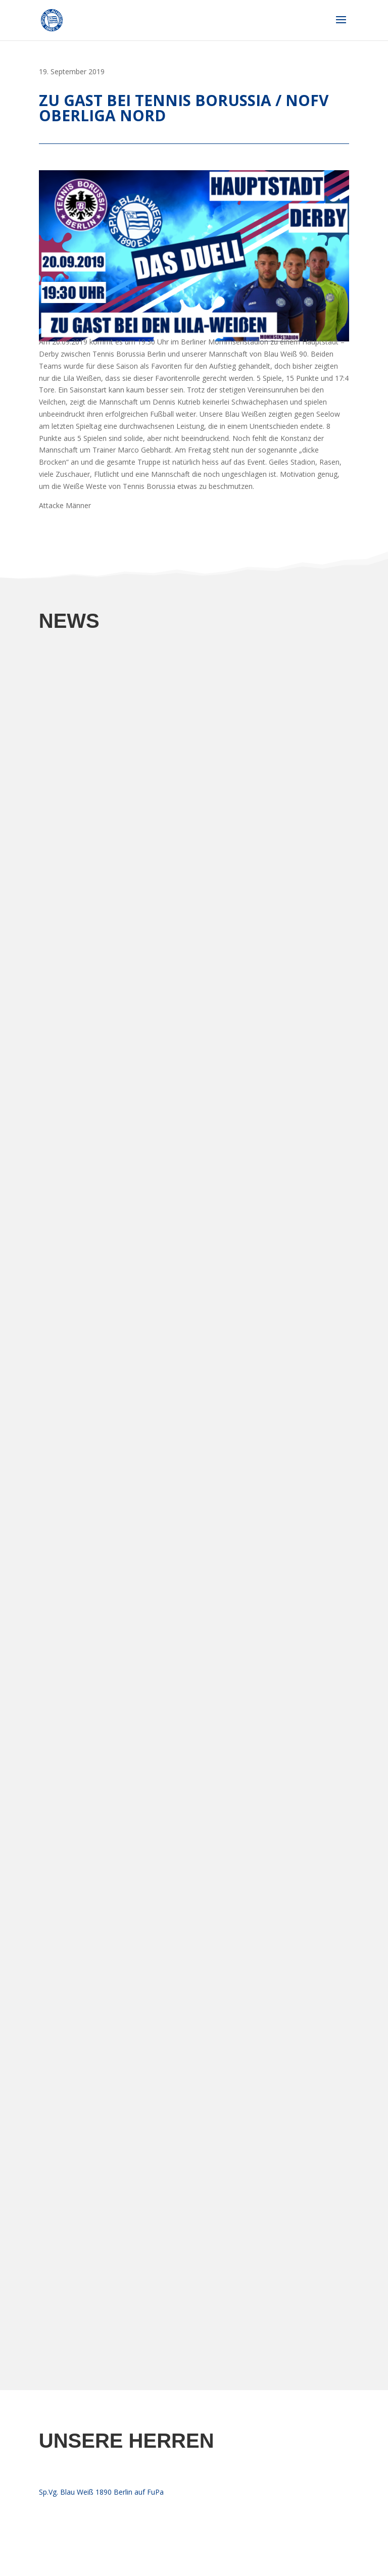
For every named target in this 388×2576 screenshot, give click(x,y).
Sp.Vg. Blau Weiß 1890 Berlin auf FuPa (101, 2492)
